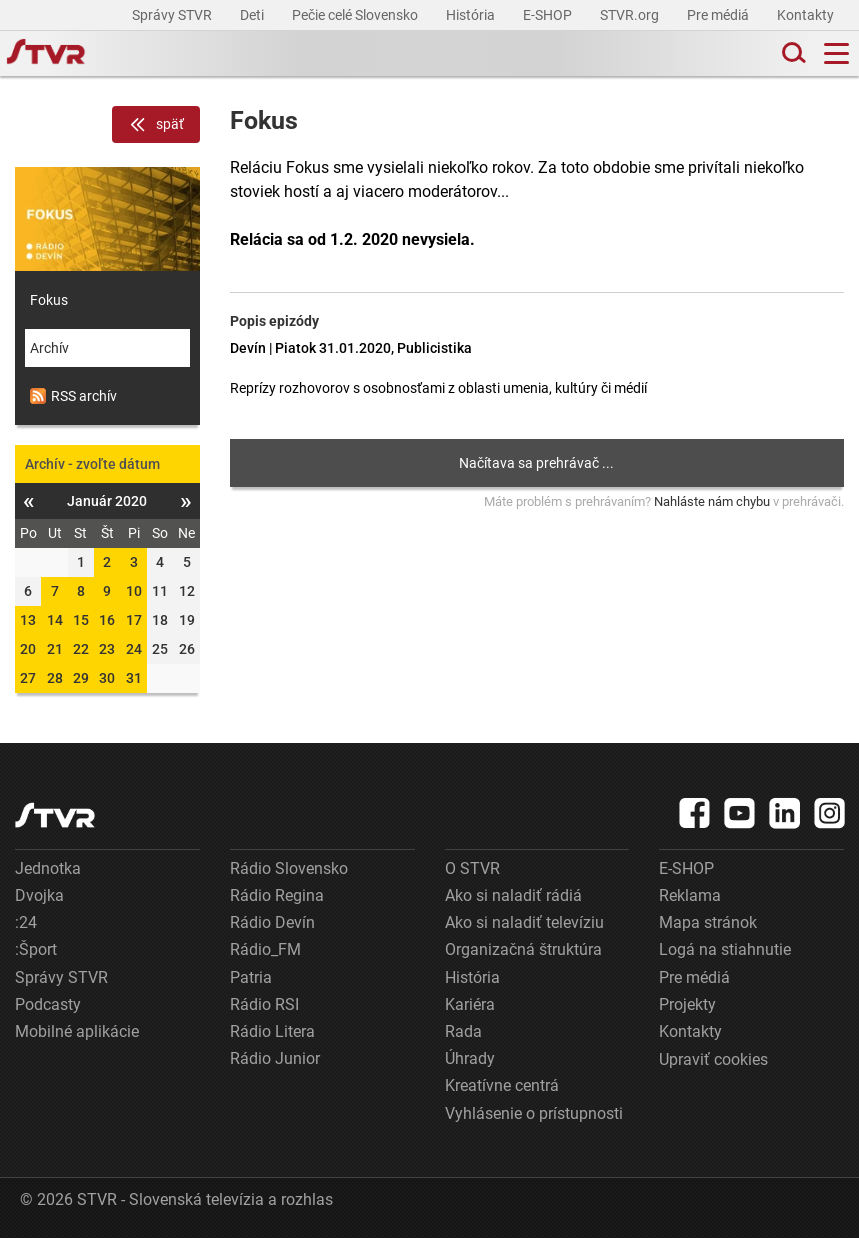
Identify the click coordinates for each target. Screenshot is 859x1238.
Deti (253, 15)
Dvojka (39, 895)
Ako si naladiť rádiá (513, 895)
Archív (49, 348)
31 (134, 678)
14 (55, 620)
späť (156, 125)
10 (134, 591)
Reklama (690, 895)
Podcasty (48, 1004)
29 (81, 678)
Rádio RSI (264, 1004)
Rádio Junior (275, 1058)
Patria (251, 977)
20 (28, 649)
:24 (26, 922)
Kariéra (470, 1004)
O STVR (472, 868)
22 (81, 649)
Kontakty (805, 15)
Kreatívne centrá (502, 1085)
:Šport (36, 949)
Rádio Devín (272, 922)
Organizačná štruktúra (523, 949)
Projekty (687, 1004)
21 (55, 649)
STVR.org (631, 15)
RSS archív (73, 396)
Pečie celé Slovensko (356, 15)
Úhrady (470, 1058)
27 (28, 678)
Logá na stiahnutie (725, 949)
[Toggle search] (792, 53)
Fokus (49, 300)
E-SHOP (549, 15)
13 (28, 620)
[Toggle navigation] (836, 53)
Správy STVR (173, 15)
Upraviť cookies (713, 1059)
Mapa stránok (708, 922)
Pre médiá (719, 15)
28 (55, 678)
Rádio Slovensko (289, 868)
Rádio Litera (272, 1031)
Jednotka (48, 868)
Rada (463, 1031)
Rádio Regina (277, 895)
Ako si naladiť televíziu (524, 922)
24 (134, 649)
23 (107, 649)
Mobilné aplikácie (77, 1031)
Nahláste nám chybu (712, 501)
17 (134, 620)
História (472, 15)
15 (81, 620)
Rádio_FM (265, 949)
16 (107, 620)
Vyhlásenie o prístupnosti (534, 1113)
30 (107, 678)
